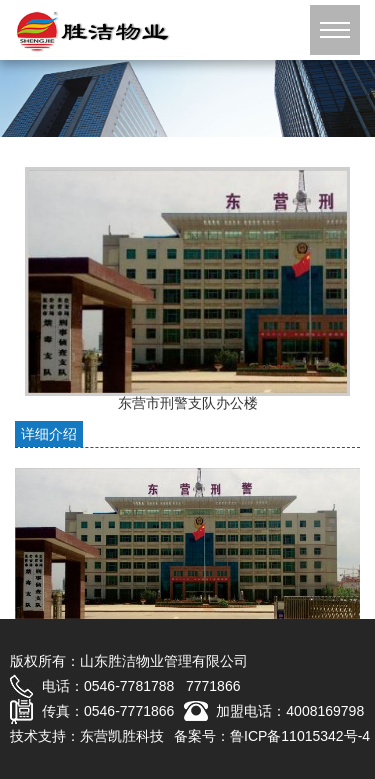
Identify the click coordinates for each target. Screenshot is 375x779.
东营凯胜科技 (122, 736)
